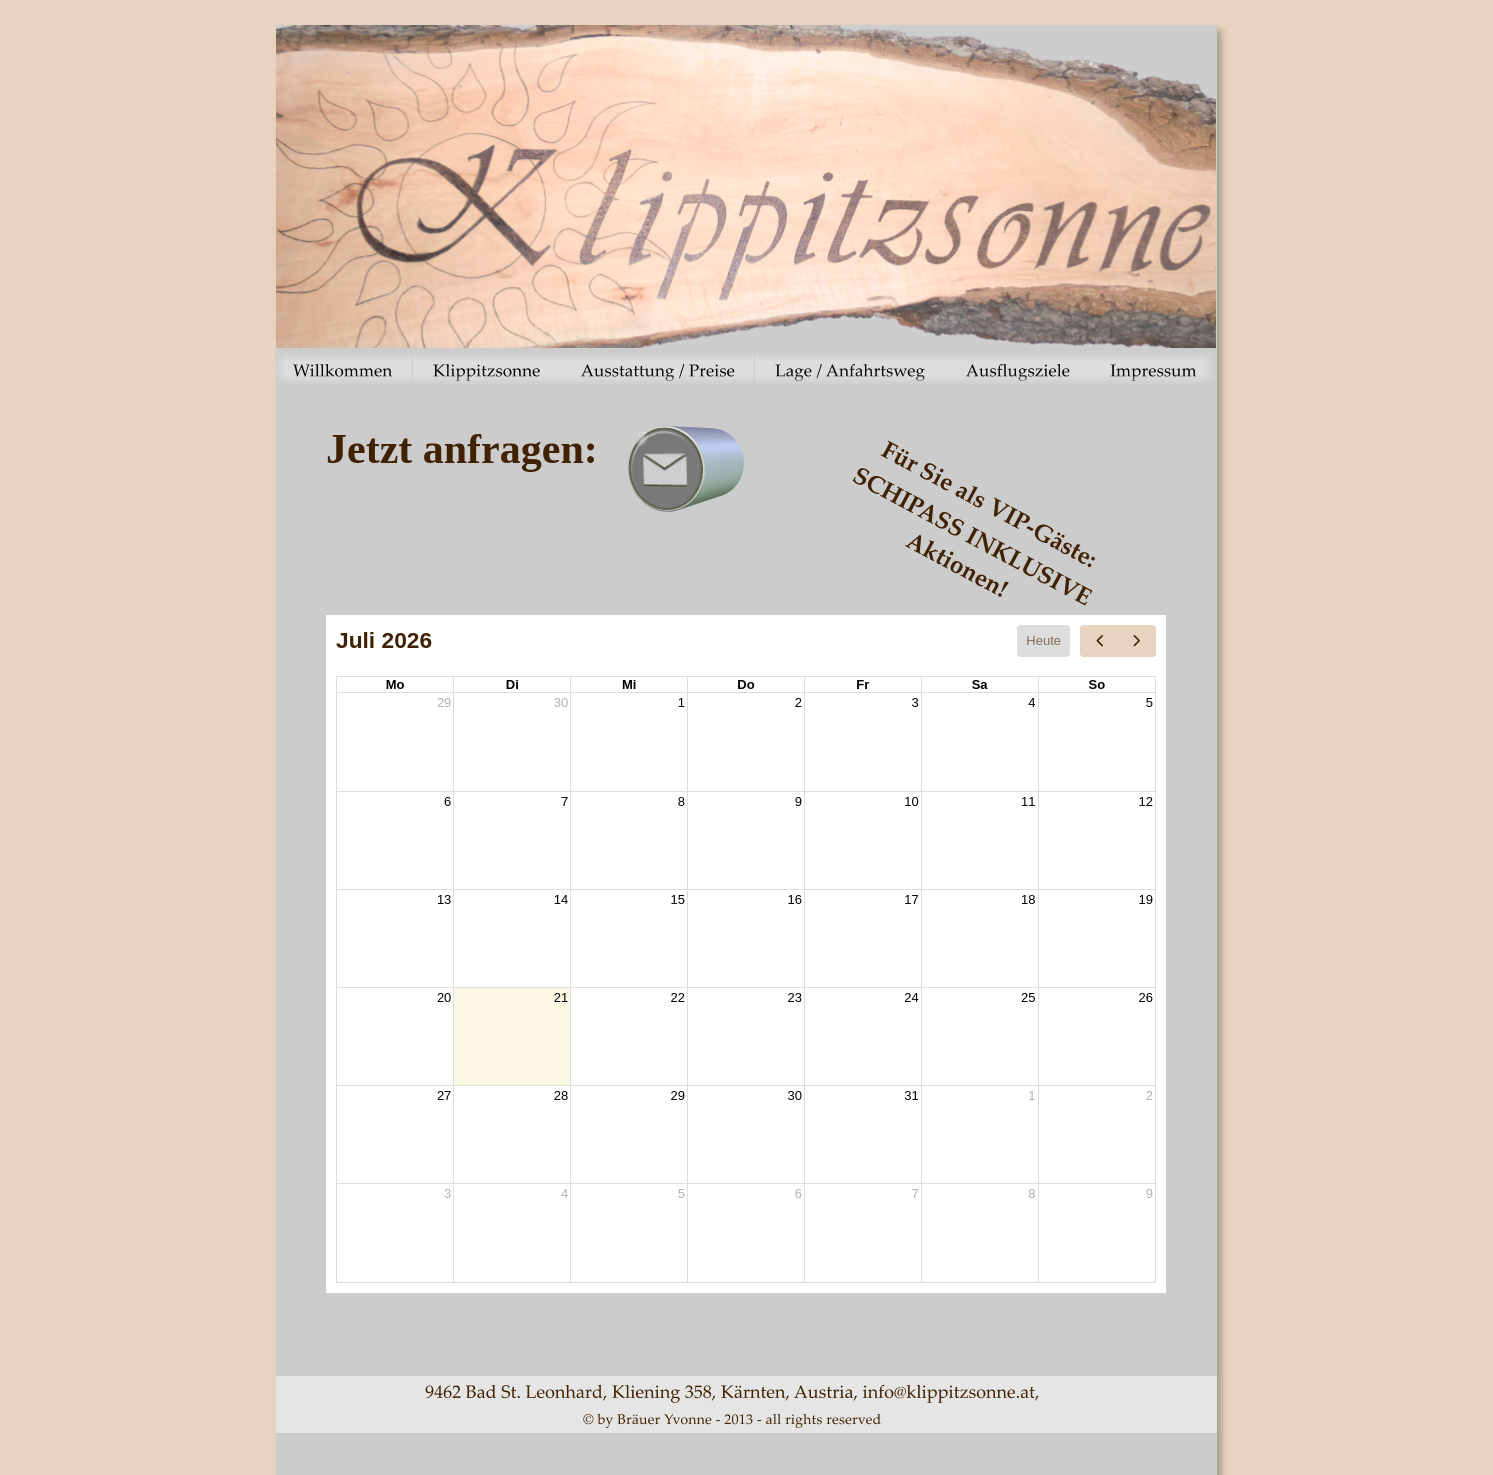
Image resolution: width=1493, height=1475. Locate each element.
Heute (1043, 640)
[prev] (1099, 641)
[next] (1137, 641)
